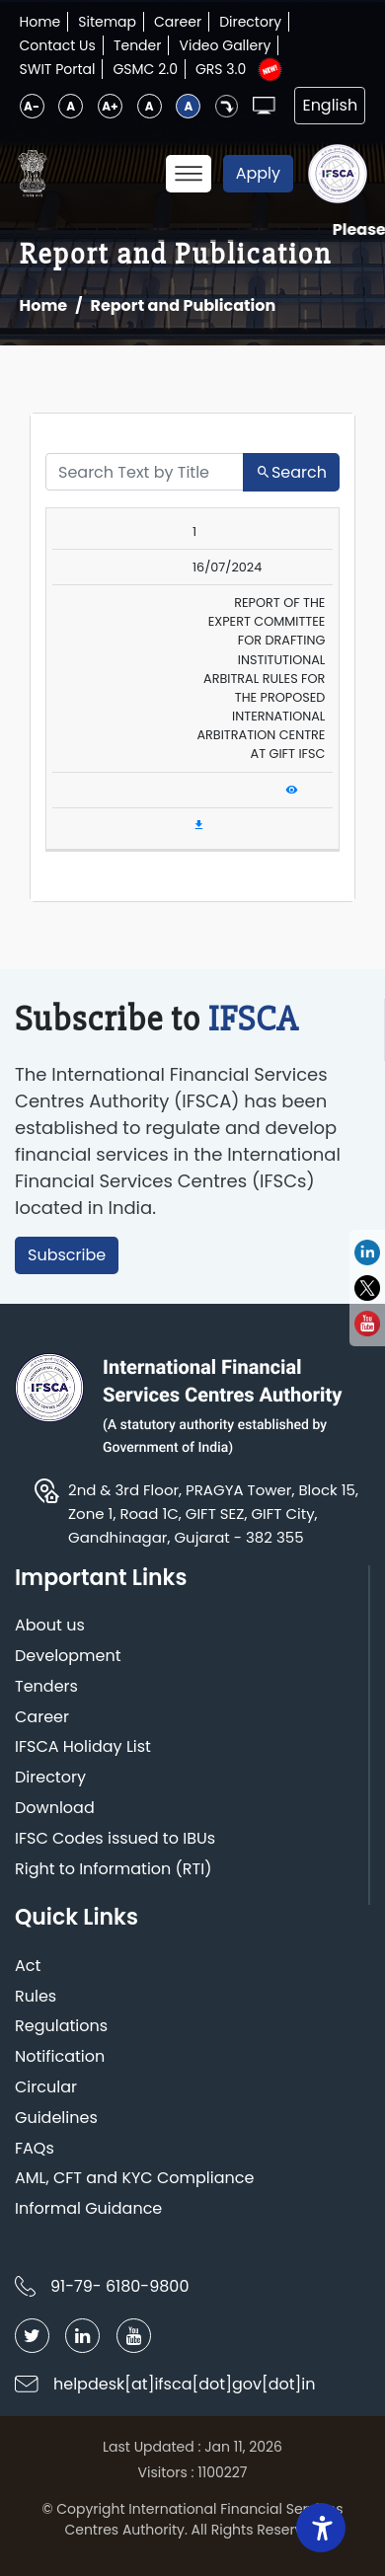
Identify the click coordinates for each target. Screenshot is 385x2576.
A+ (109, 106)
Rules (35, 1997)
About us (50, 1626)
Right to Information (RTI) (113, 1869)
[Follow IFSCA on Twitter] (32, 2335)
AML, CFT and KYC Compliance (134, 2178)
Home (40, 22)
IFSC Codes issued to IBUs (115, 1839)
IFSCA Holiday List (83, 1747)
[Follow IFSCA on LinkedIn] (82, 2335)
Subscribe (67, 1255)
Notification (60, 2057)
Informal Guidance (88, 2209)
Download (55, 1808)
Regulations (61, 2026)
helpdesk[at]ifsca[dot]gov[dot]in (184, 2384)
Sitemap (107, 22)
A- (31, 106)
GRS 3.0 (220, 69)
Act (27, 1966)
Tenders (46, 1687)
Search (291, 472)
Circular (46, 2088)
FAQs (34, 2149)
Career (177, 22)
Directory (250, 22)
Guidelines (56, 2118)
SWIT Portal (58, 69)
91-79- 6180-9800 (119, 2286)
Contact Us (58, 45)
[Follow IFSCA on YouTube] (133, 2335)
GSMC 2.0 (145, 69)
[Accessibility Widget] (321, 2527)
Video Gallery (224, 45)
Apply (258, 173)
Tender (138, 45)
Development (68, 1656)
